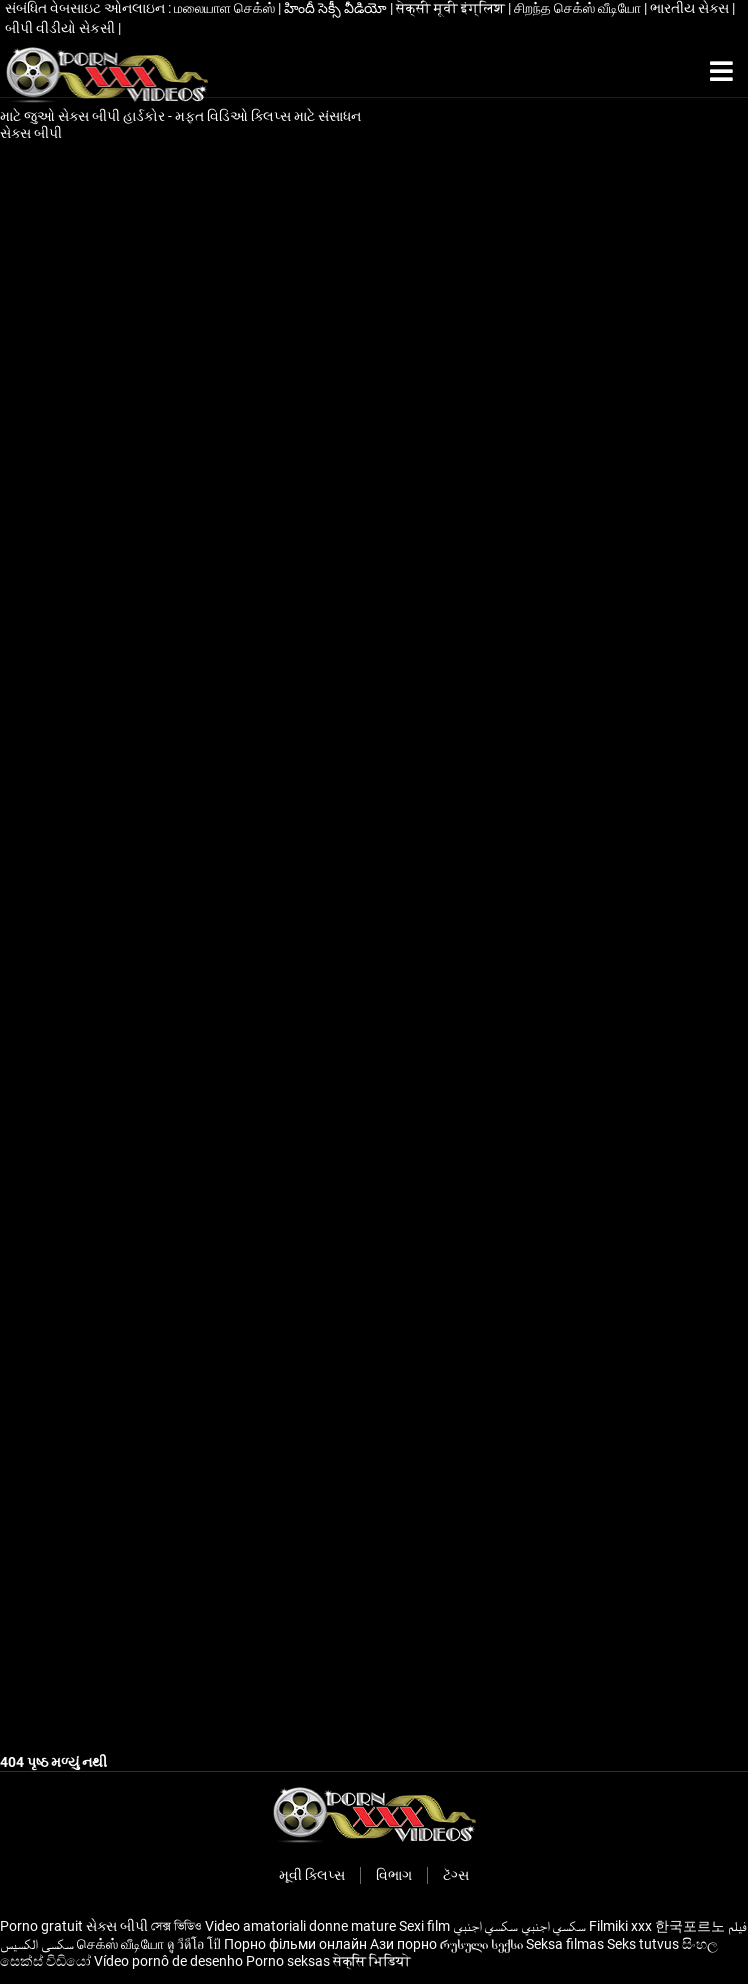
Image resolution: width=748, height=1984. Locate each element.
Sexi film (424, 1926)
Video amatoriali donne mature (300, 1926)
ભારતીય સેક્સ (691, 8)
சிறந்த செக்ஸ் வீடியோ (579, 8)
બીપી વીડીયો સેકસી (61, 28)
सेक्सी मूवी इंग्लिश (452, 8)
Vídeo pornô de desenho (168, 1961)
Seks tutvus (643, 1944)
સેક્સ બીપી (32, 133)
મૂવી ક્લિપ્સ (312, 1875)
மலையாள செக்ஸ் (226, 8)
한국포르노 (690, 1926)
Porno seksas (288, 1961)
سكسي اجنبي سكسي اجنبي (519, 1926)
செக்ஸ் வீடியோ (120, 1944)
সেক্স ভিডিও (176, 1926)
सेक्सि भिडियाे (372, 1961)
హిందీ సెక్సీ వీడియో (337, 8)
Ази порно (403, 1944)
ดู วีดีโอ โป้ (194, 1944)
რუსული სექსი (481, 1944)
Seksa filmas (565, 1944)
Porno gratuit (41, 1926)
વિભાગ (394, 1875)
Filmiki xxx (620, 1926)
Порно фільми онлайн (295, 1944)
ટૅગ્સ (456, 1875)
